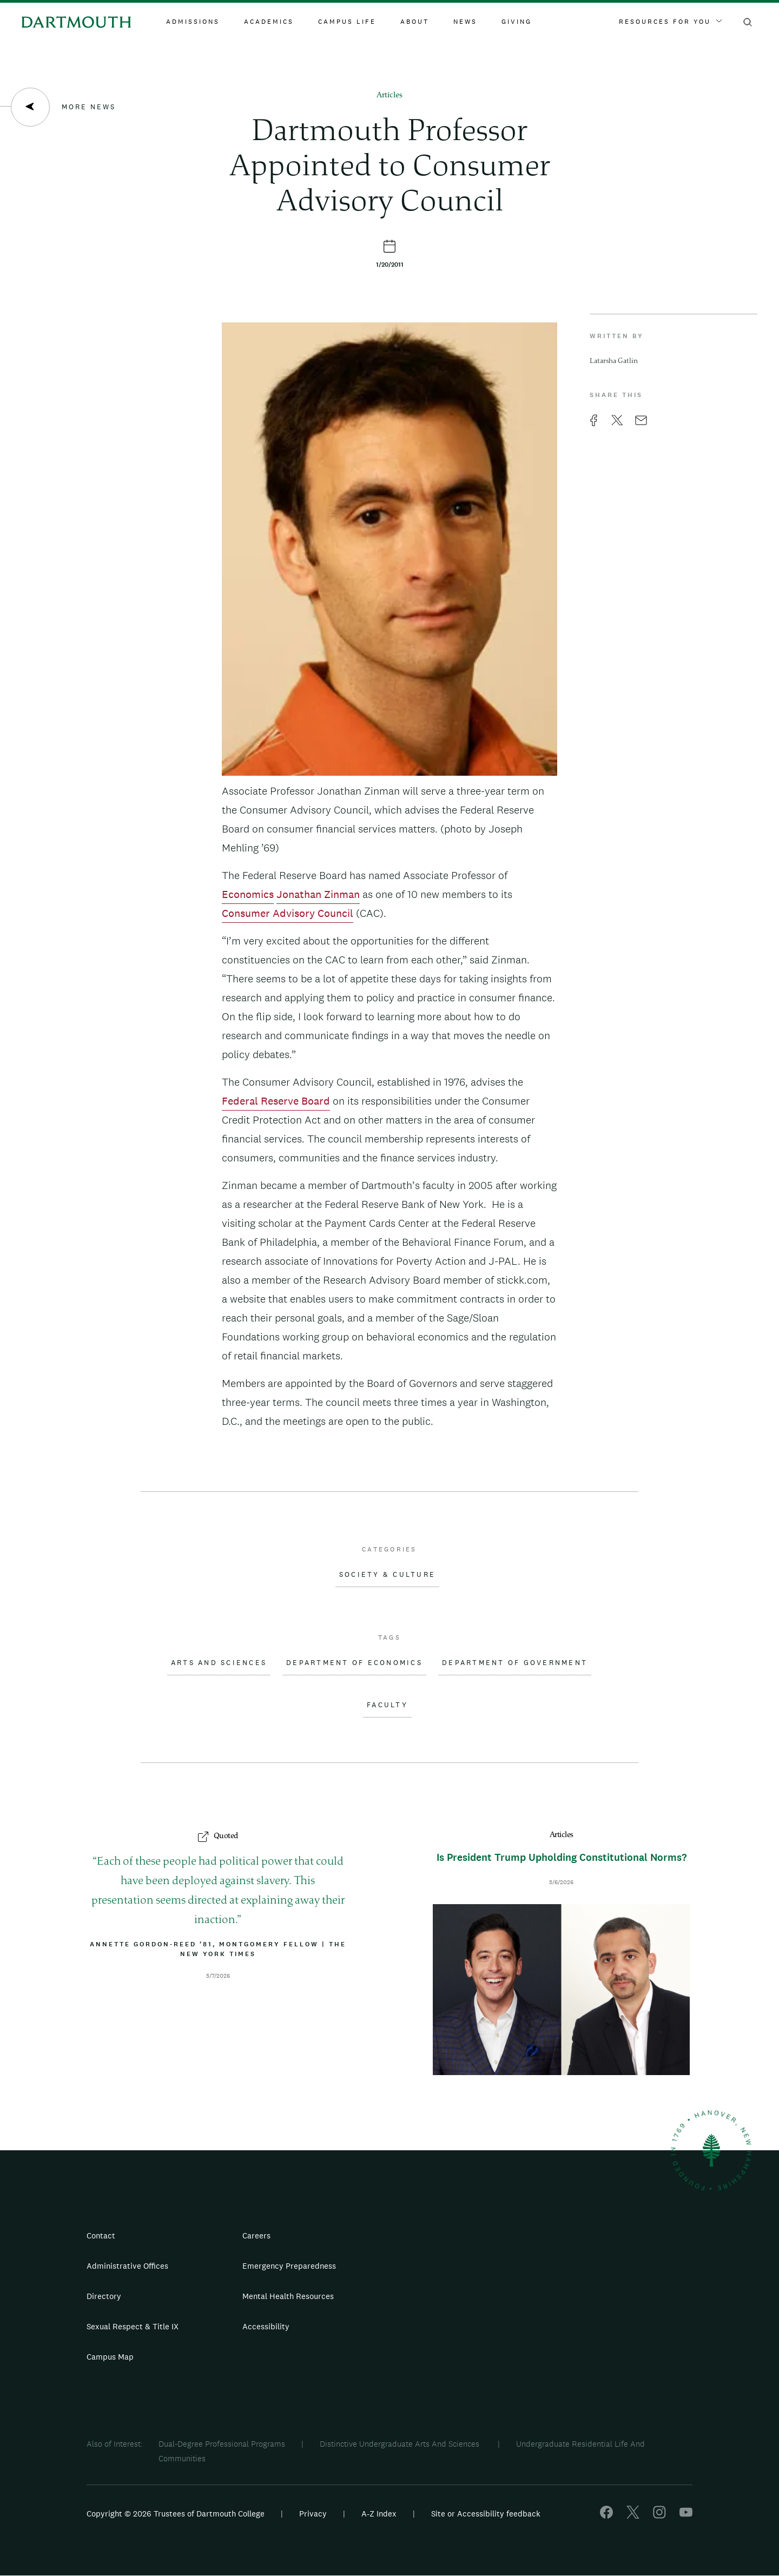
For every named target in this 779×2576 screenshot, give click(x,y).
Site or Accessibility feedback (485, 2513)
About (414, 21)
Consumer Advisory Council (287, 913)
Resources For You (670, 21)
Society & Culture (387, 1574)
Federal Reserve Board (276, 1101)
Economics (248, 894)
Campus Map (110, 2357)
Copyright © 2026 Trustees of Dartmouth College (176, 2513)
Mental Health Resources (288, 2296)
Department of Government (514, 1663)
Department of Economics (354, 1663)
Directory (104, 2296)
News (465, 21)
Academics (269, 21)
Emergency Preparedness (289, 2266)
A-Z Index (379, 2513)
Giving (516, 21)
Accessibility (265, 2326)
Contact (101, 2235)
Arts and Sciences (219, 1663)
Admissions (193, 21)
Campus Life (347, 21)
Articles (389, 95)
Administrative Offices (127, 2266)
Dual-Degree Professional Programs (222, 2444)
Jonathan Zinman (318, 894)
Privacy (313, 2513)
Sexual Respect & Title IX (133, 2326)
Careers (256, 2235)
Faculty (387, 1705)
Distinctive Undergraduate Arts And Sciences (400, 2444)
